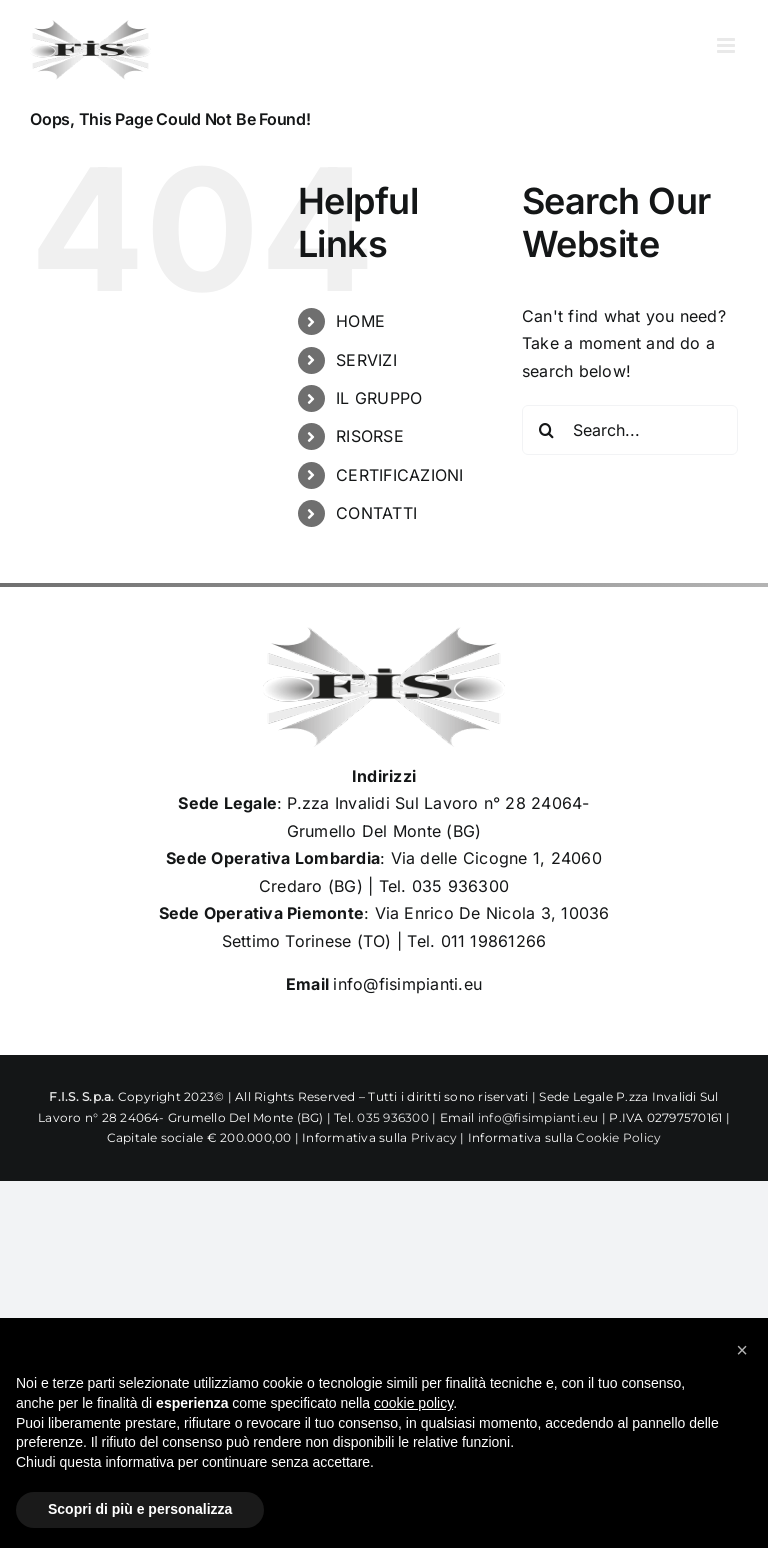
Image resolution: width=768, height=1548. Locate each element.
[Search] (547, 430)
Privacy (434, 1137)
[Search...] (630, 430)
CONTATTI (376, 513)
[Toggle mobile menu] (727, 45)
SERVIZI (366, 360)
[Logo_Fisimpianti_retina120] (384, 635)
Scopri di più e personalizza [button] (140, 1509)
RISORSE (370, 436)
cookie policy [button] (413, 1403)
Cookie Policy (618, 1137)
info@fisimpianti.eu (407, 984)
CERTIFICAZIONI (399, 475)
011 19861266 (494, 941)
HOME (360, 321)
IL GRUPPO (379, 398)
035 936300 (460, 886)
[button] (742, 1350)
